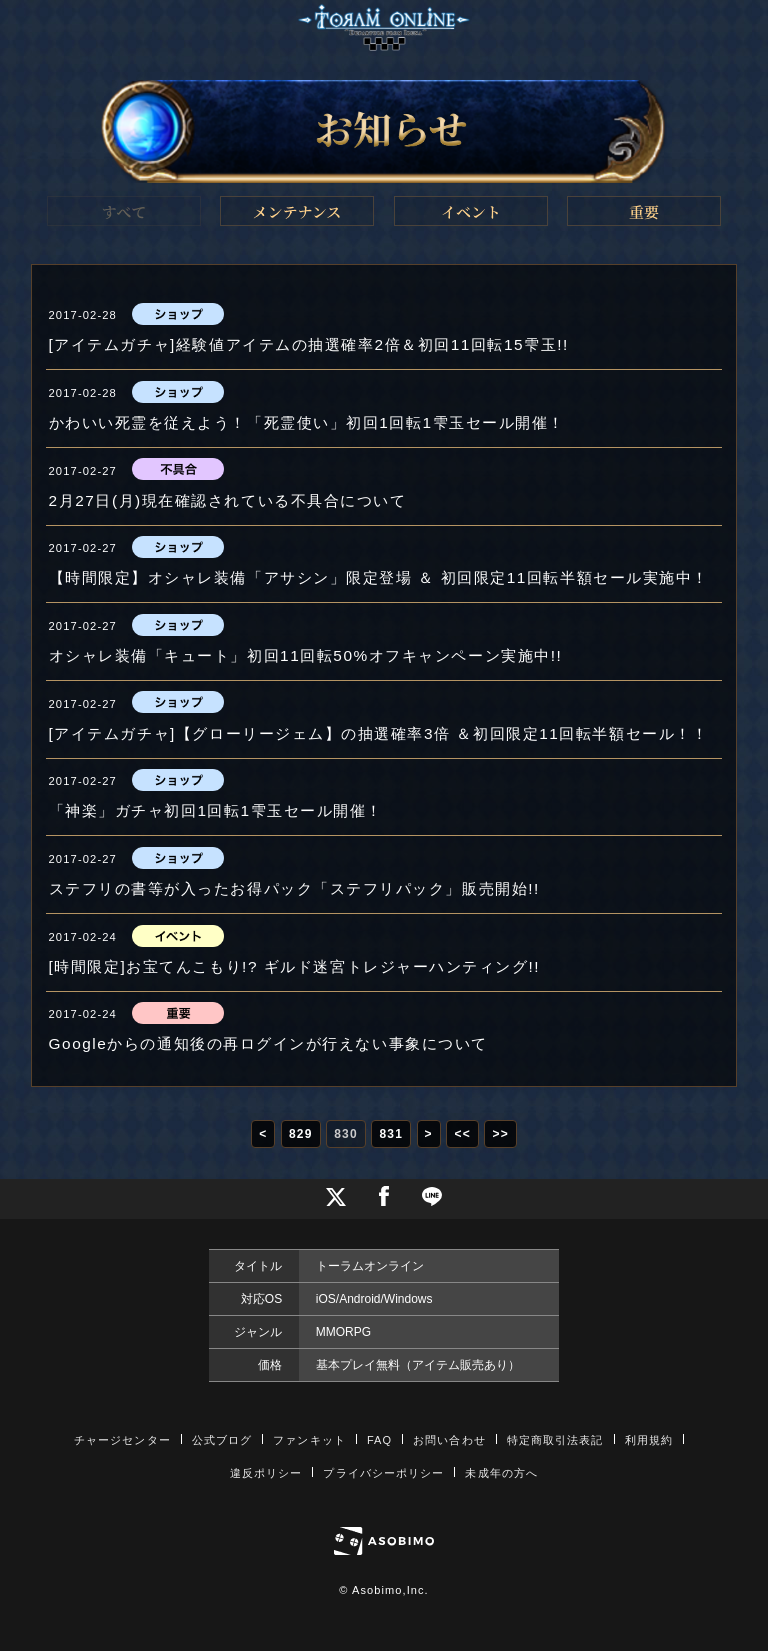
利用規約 (649, 1440)
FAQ (379, 1440)
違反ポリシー (266, 1473)
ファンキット (309, 1440)
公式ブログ (222, 1440)
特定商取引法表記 (555, 1440)
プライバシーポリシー (383, 1473)
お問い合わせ (449, 1440)
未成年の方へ (501, 1473)
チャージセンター (122, 1440)
